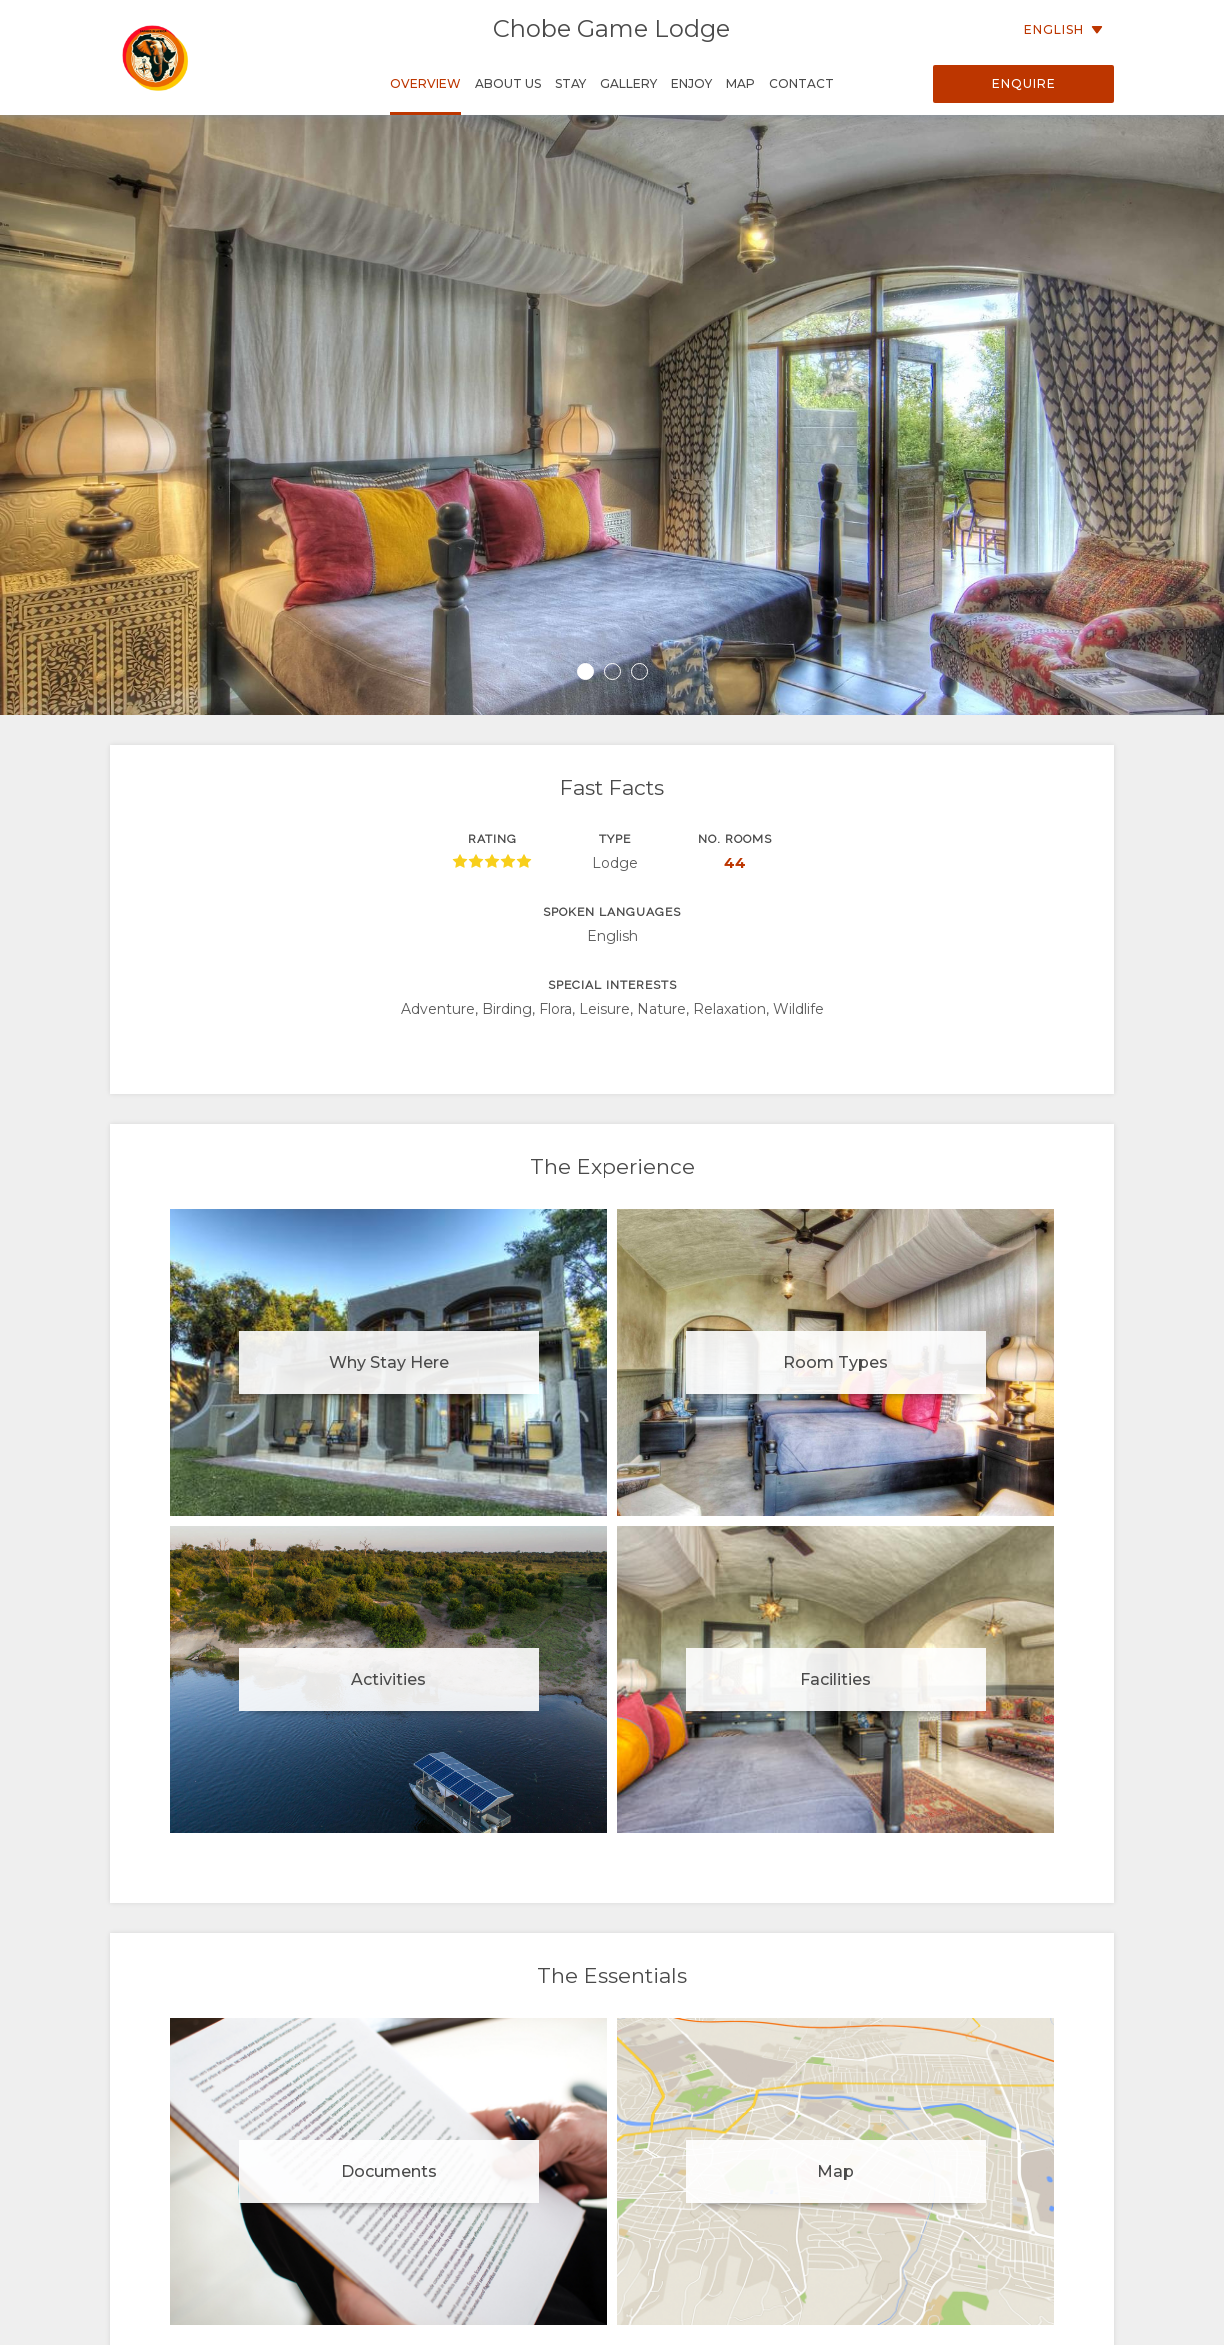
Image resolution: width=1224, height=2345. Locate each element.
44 (735, 863)
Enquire (1024, 83)
